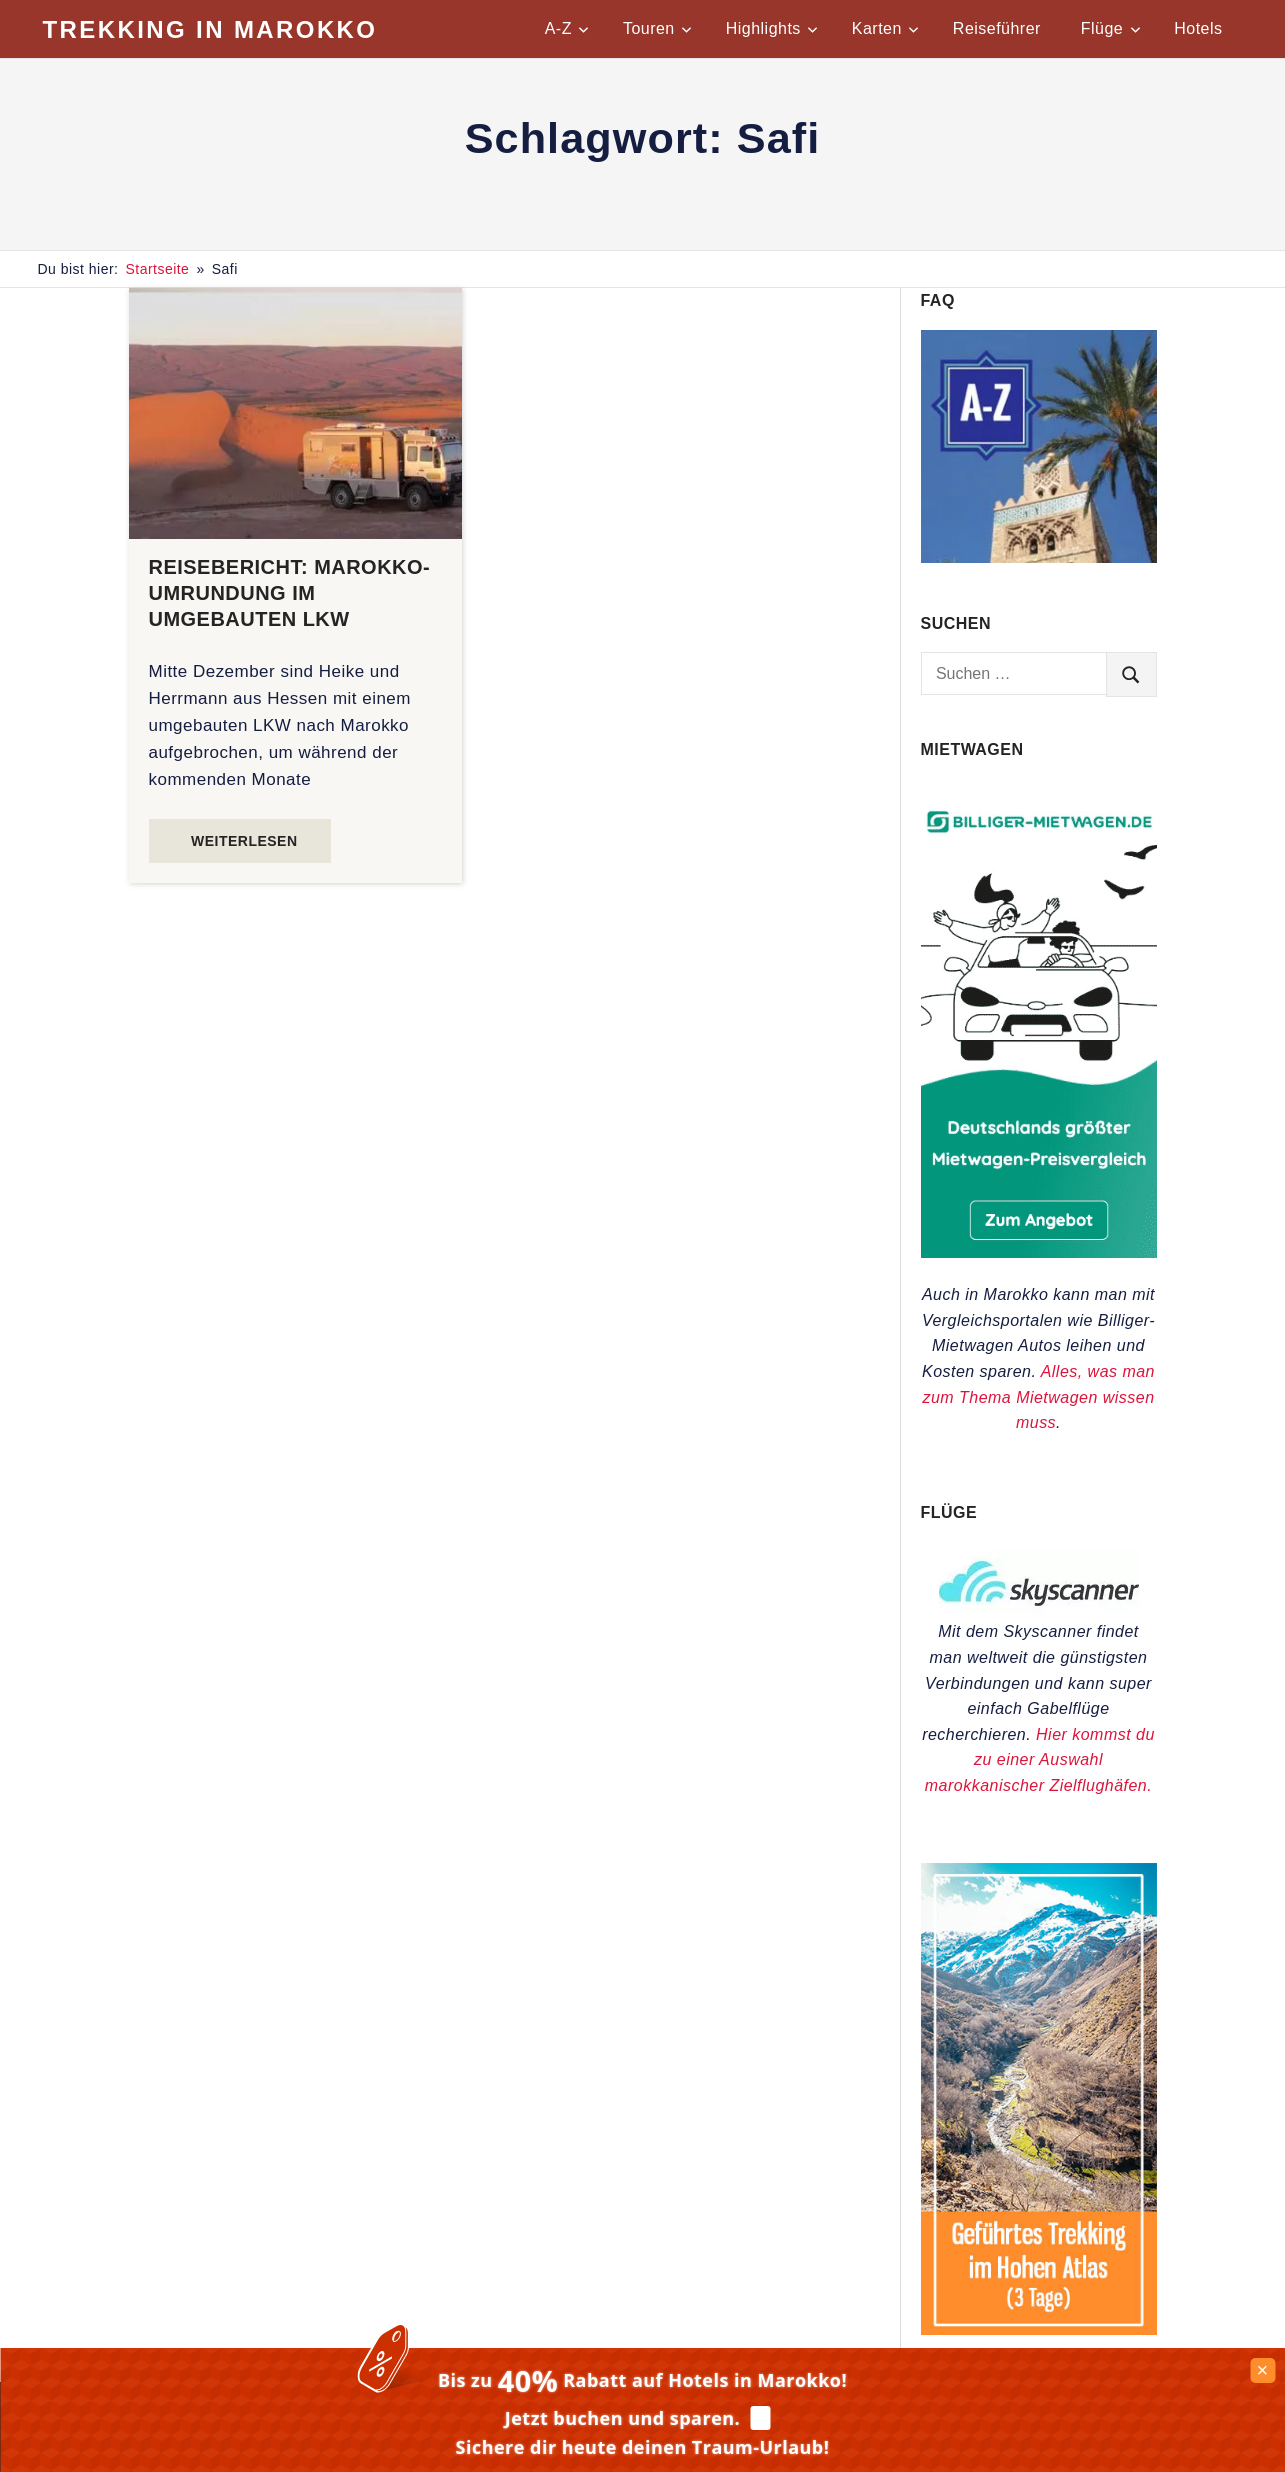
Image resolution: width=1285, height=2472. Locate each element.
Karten (885, 28)
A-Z (567, 28)
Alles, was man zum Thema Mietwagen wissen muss (1038, 1397)
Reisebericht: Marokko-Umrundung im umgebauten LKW (290, 593)
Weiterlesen (244, 841)
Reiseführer (997, 28)
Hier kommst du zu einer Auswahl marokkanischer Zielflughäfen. (1040, 1760)
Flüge (1111, 28)
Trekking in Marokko (210, 29)
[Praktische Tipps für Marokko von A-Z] (1039, 557)
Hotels (1198, 28)
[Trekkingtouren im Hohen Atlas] (1039, 2329)
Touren (657, 28)
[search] (1131, 674)
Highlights (772, 28)
